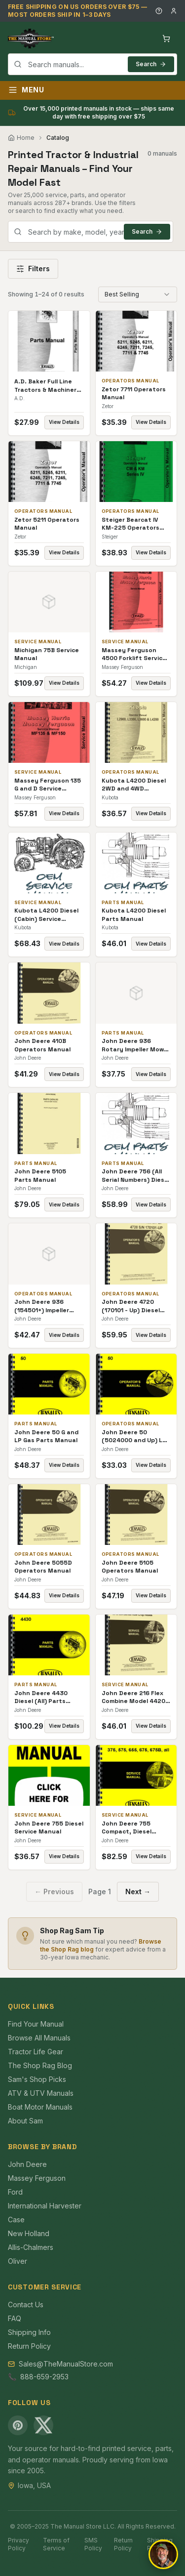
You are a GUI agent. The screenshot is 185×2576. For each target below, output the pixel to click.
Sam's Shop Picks (37, 2079)
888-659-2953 (44, 2376)
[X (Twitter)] (43, 2425)
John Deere (27, 2164)
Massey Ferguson (37, 2178)
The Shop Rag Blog (40, 2065)
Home (21, 137)
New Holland (28, 2233)
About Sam (25, 2121)
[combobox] (92, 64)
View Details (64, 422)
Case (16, 2219)
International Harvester (44, 2206)
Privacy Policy (18, 2544)
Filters (33, 268)
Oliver (17, 2261)
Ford (15, 2192)
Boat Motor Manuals (40, 2107)
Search (151, 64)
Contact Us (25, 2304)
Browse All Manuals (39, 2038)
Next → (137, 1891)
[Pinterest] (18, 2425)
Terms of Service (56, 2544)
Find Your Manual (36, 2024)
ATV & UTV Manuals (41, 2093)
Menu (26, 90)
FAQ (14, 2318)
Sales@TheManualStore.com (66, 2364)
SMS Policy (93, 2544)
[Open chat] (163, 2554)
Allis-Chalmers (30, 2247)
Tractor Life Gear (35, 2051)
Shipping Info (29, 2332)
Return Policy (29, 2346)
